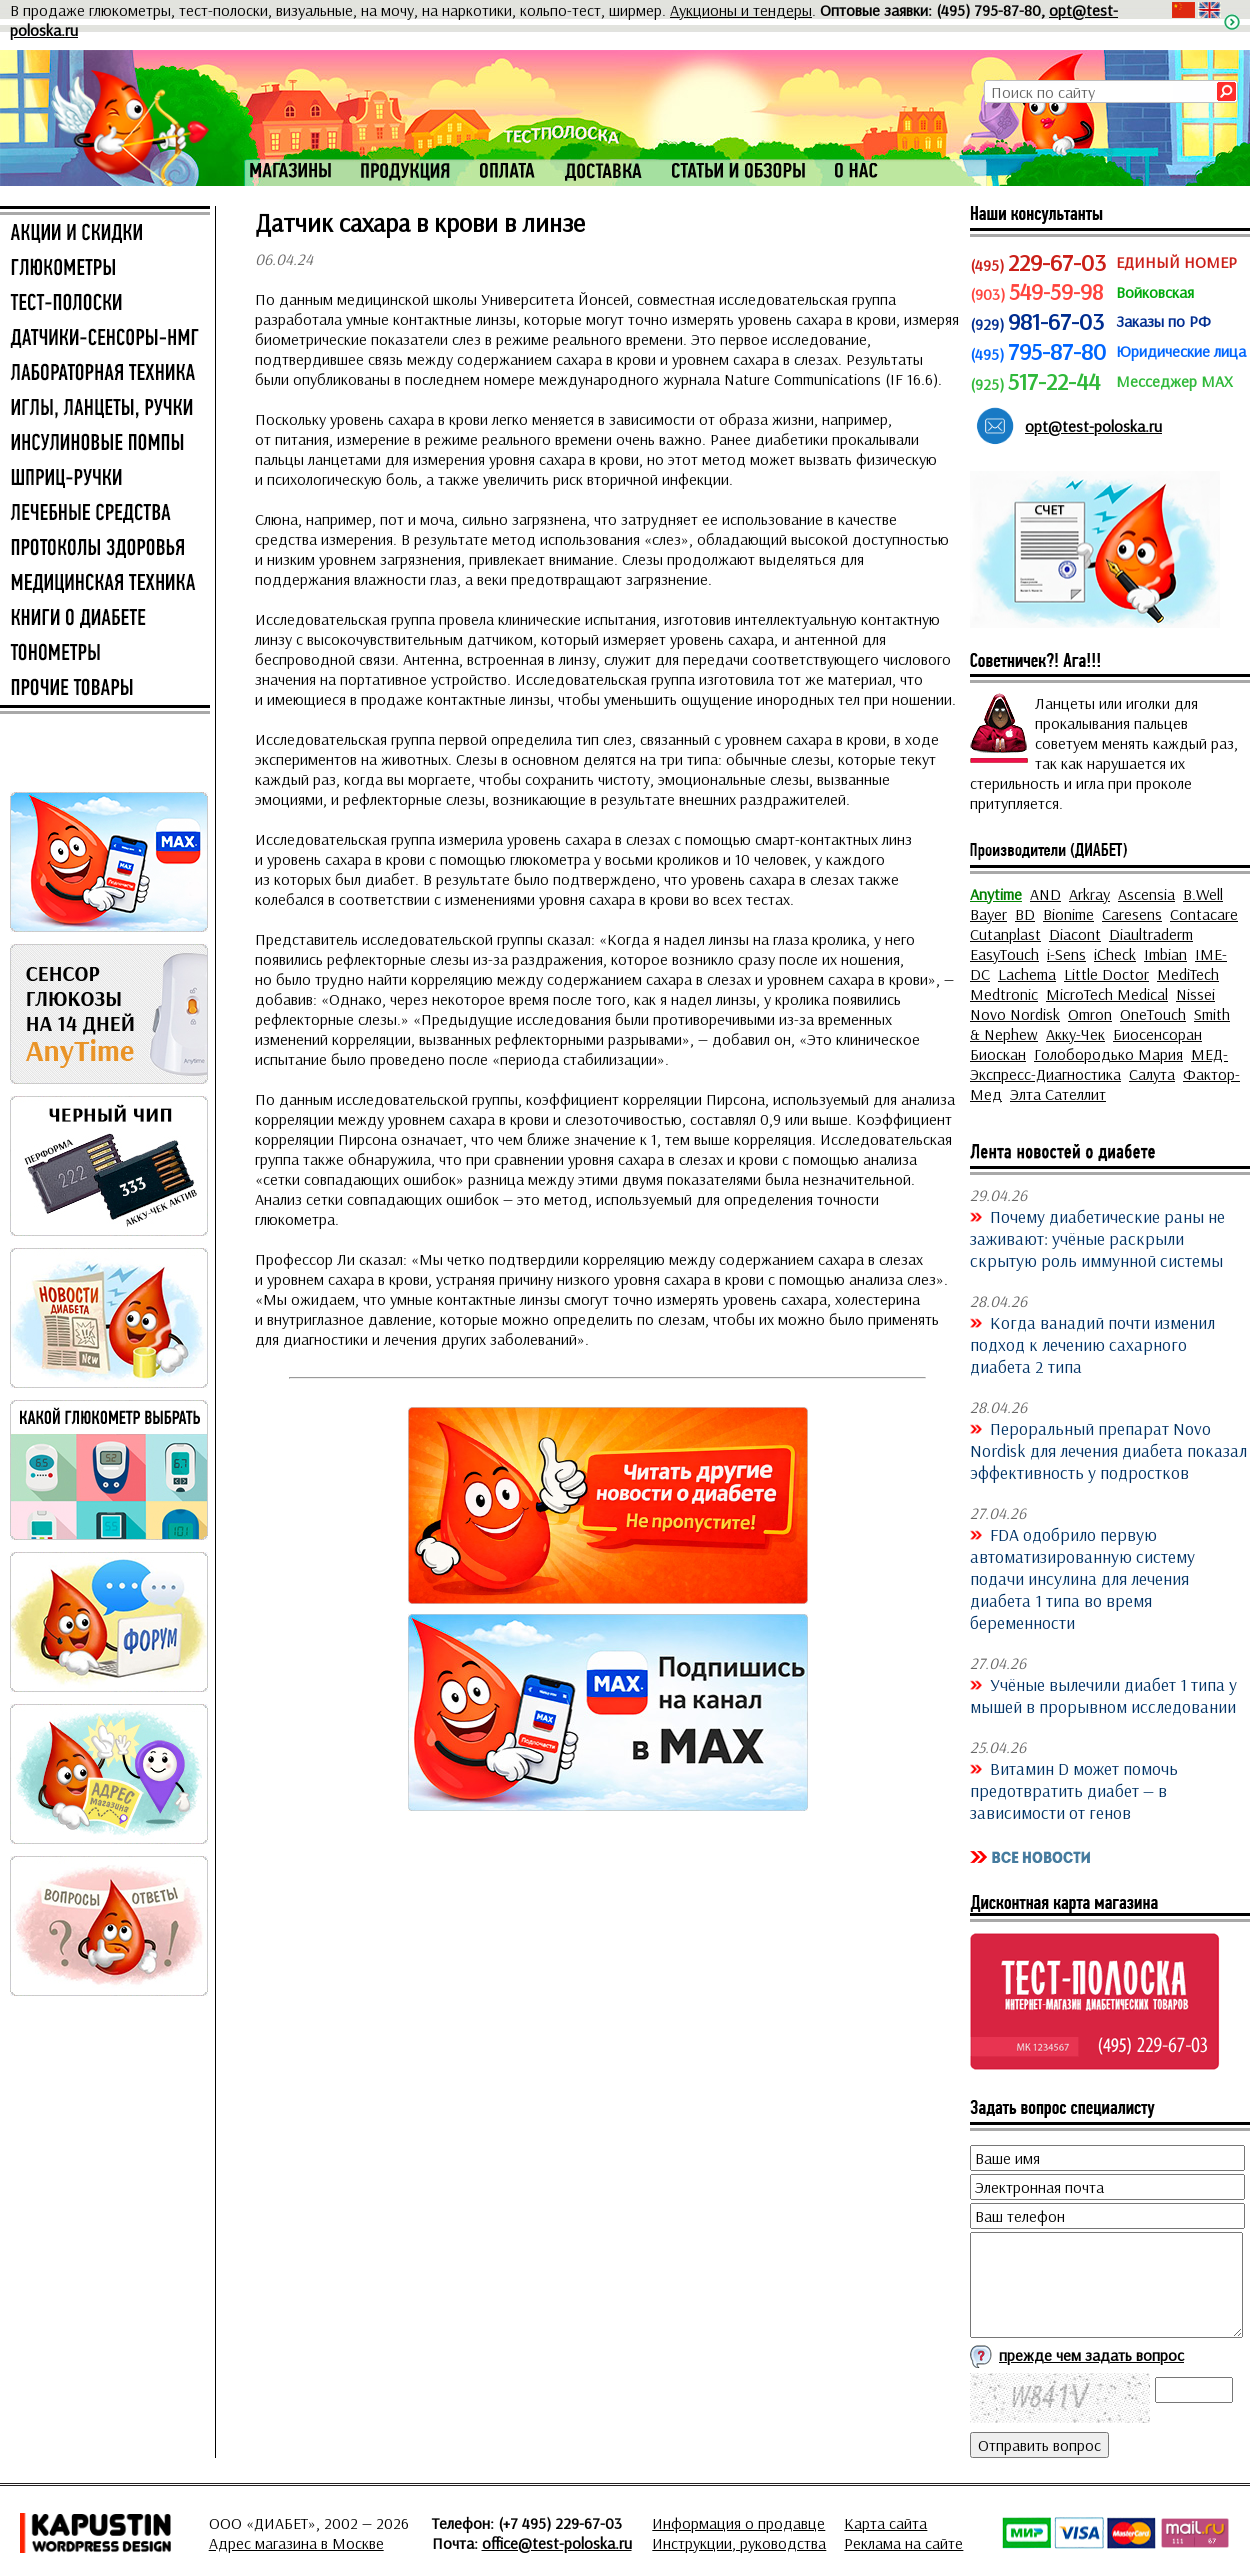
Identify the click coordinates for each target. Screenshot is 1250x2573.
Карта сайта (885, 2523)
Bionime (1068, 914)
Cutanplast (1005, 934)
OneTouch (1153, 1014)
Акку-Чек (1075, 1034)
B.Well (1203, 894)
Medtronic (1004, 994)
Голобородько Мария (1108, 1054)
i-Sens (1066, 954)
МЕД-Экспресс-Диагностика (1099, 1064)
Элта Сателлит (1058, 1094)
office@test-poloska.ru (557, 2543)
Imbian (1165, 954)
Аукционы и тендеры (741, 10)
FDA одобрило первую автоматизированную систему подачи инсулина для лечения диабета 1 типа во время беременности (1082, 1578)
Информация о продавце (738, 2523)
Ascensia (1146, 894)
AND (1045, 894)
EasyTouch (1004, 954)
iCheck (1115, 954)
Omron (1090, 1014)
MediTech (1188, 974)
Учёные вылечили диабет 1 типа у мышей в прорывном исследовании (1103, 1695)
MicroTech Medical (1107, 994)
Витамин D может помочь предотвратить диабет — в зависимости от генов (1074, 1790)
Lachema (1027, 974)
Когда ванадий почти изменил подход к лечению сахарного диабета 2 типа (1092, 1344)
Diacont (1075, 934)
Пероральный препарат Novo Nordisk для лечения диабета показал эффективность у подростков (1108, 1450)
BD (1025, 914)
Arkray (1089, 894)
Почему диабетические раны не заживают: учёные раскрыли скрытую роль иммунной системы (1097, 1238)
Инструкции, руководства (739, 2543)
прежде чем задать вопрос (1091, 2355)
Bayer (988, 914)
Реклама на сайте (903, 2543)
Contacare (1204, 914)
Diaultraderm (1151, 934)
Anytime (996, 894)
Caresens (1132, 914)
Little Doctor (1106, 974)
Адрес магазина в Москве (296, 2543)
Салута (1152, 1074)
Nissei (1195, 994)
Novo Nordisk (1015, 1014)
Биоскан (998, 1054)
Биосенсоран (1157, 1034)
